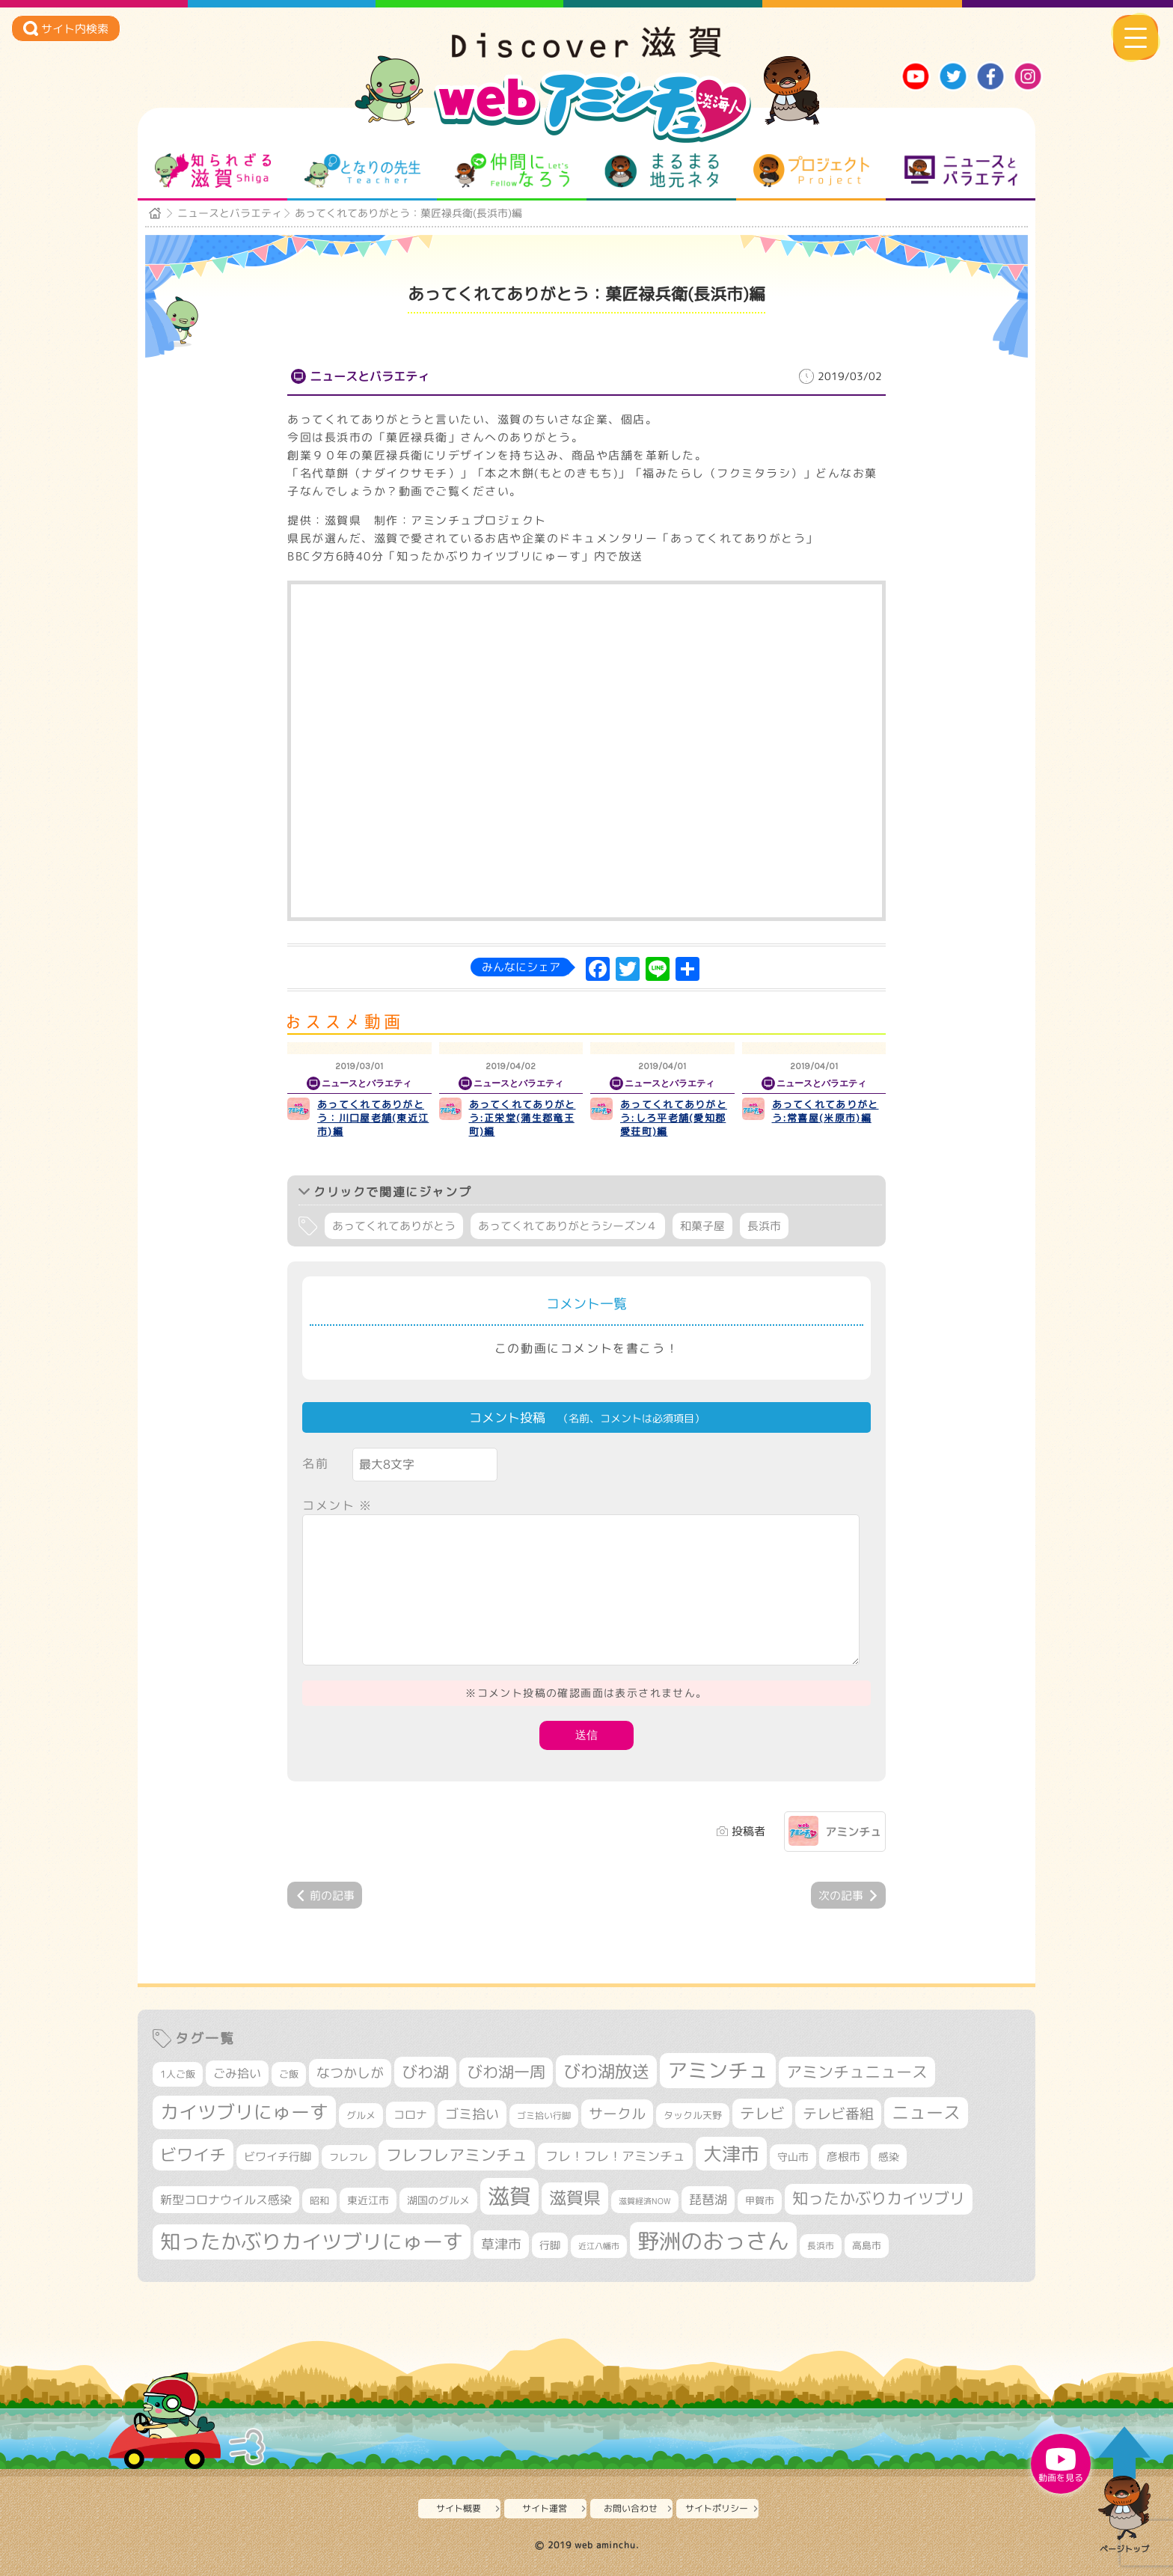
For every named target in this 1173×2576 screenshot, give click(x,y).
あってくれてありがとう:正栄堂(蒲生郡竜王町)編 (522, 1118)
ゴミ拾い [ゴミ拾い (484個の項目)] (472, 2114)
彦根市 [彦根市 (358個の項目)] (843, 2156)
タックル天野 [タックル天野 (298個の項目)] (693, 2115)
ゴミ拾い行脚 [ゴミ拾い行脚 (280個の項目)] (544, 2115)
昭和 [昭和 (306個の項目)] (319, 2200)
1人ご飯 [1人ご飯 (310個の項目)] (177, 2074)
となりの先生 (362, 170)
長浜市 (764, 1226)
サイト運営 (544, 2508)
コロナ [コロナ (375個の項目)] (410, 2115)
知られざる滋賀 (213, 170)
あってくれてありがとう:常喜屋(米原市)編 (825, 1111)
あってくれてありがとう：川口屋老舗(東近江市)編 (373, 1118)
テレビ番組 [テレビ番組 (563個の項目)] (838, 2113)
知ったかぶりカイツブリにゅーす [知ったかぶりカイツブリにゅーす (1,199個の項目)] (311, 2241)
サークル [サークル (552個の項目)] (617, 2113)
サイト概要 (458, 2508)
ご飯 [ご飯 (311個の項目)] (288, 2074)
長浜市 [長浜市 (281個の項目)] (820, 2245)
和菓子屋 (702, 1226)
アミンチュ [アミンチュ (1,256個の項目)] (717, 2070)
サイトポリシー (716, 2508)
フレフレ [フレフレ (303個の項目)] (348, 2157)
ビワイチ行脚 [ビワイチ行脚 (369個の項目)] (277, 2156)
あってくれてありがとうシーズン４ (568, 1226)
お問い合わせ (631, 2508)
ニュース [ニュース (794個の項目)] (926, 2112)
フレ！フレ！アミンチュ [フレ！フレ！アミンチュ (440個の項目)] (615, 2155)
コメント (337, 1505)
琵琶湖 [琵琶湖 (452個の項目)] (708, 2199)
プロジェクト (811, 170)
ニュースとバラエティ (961, 170)
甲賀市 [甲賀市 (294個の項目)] (759, 2200)
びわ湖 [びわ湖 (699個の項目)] (425, 2072)
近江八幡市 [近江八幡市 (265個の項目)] (598, 2246)
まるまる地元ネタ (662, 170)
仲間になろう (512, 170)
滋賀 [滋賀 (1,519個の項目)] (509, 2196)
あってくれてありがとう (394, 1226)
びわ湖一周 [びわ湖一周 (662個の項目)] (506, 2072)
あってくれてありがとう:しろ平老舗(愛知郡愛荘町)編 (673, 1118)
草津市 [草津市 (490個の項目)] (501, 2244)
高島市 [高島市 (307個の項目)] (866, 2245)
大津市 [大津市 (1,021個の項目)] (731, 2154)
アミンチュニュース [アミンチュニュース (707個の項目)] (857, 2072)
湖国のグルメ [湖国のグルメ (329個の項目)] (438, 2200)
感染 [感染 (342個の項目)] (888, 2157)
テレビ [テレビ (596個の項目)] (762, 2113)
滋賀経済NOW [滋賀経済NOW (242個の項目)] (645, 2201)
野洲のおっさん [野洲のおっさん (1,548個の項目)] (713, 2240)
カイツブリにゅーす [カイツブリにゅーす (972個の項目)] (244, 2112)
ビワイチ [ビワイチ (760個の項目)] (193, 2154)
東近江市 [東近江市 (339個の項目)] (368, 2200)
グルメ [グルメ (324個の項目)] (361, 2115)
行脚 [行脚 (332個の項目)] (549, 2245)
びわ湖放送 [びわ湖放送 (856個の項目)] (606, 2071)
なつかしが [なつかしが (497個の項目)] (350, 2072)
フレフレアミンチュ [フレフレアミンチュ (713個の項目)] (456, 2155)
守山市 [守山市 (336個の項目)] (793, 2157)
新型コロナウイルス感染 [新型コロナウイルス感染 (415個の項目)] (226, 2199)
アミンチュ (853, 1832)
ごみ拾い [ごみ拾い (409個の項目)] (237, 2073)
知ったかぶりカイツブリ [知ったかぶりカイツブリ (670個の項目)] (878, 2198)
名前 (315, 1463)
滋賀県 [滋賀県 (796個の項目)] (575, 2197)
